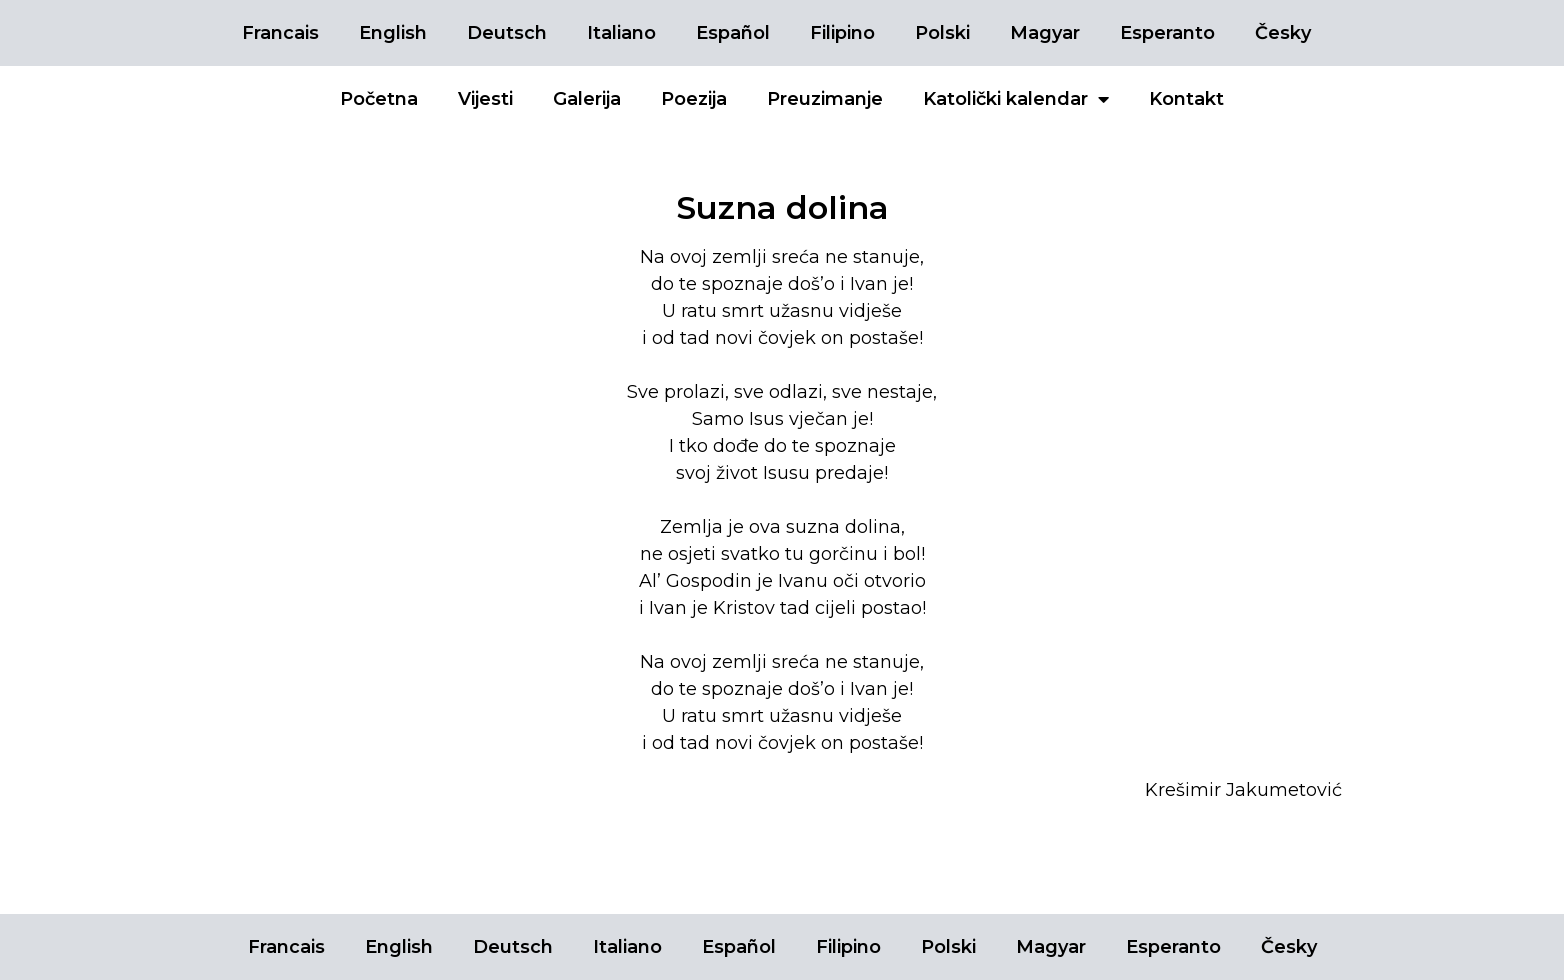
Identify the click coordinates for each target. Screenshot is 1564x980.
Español (733, 33)
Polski (942, 33)
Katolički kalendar (1016, 99)
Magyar (1045, 33)
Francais (280, 33)
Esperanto (1167, 33)
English (393, 33)
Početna (379, 99)
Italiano (621, 33)
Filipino (842, 33)
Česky (1283, 33)
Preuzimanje (825, 99)
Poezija (694, 99)
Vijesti (485, 99)
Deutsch (507, 33)
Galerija (587, 99)
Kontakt (1186, 99)
